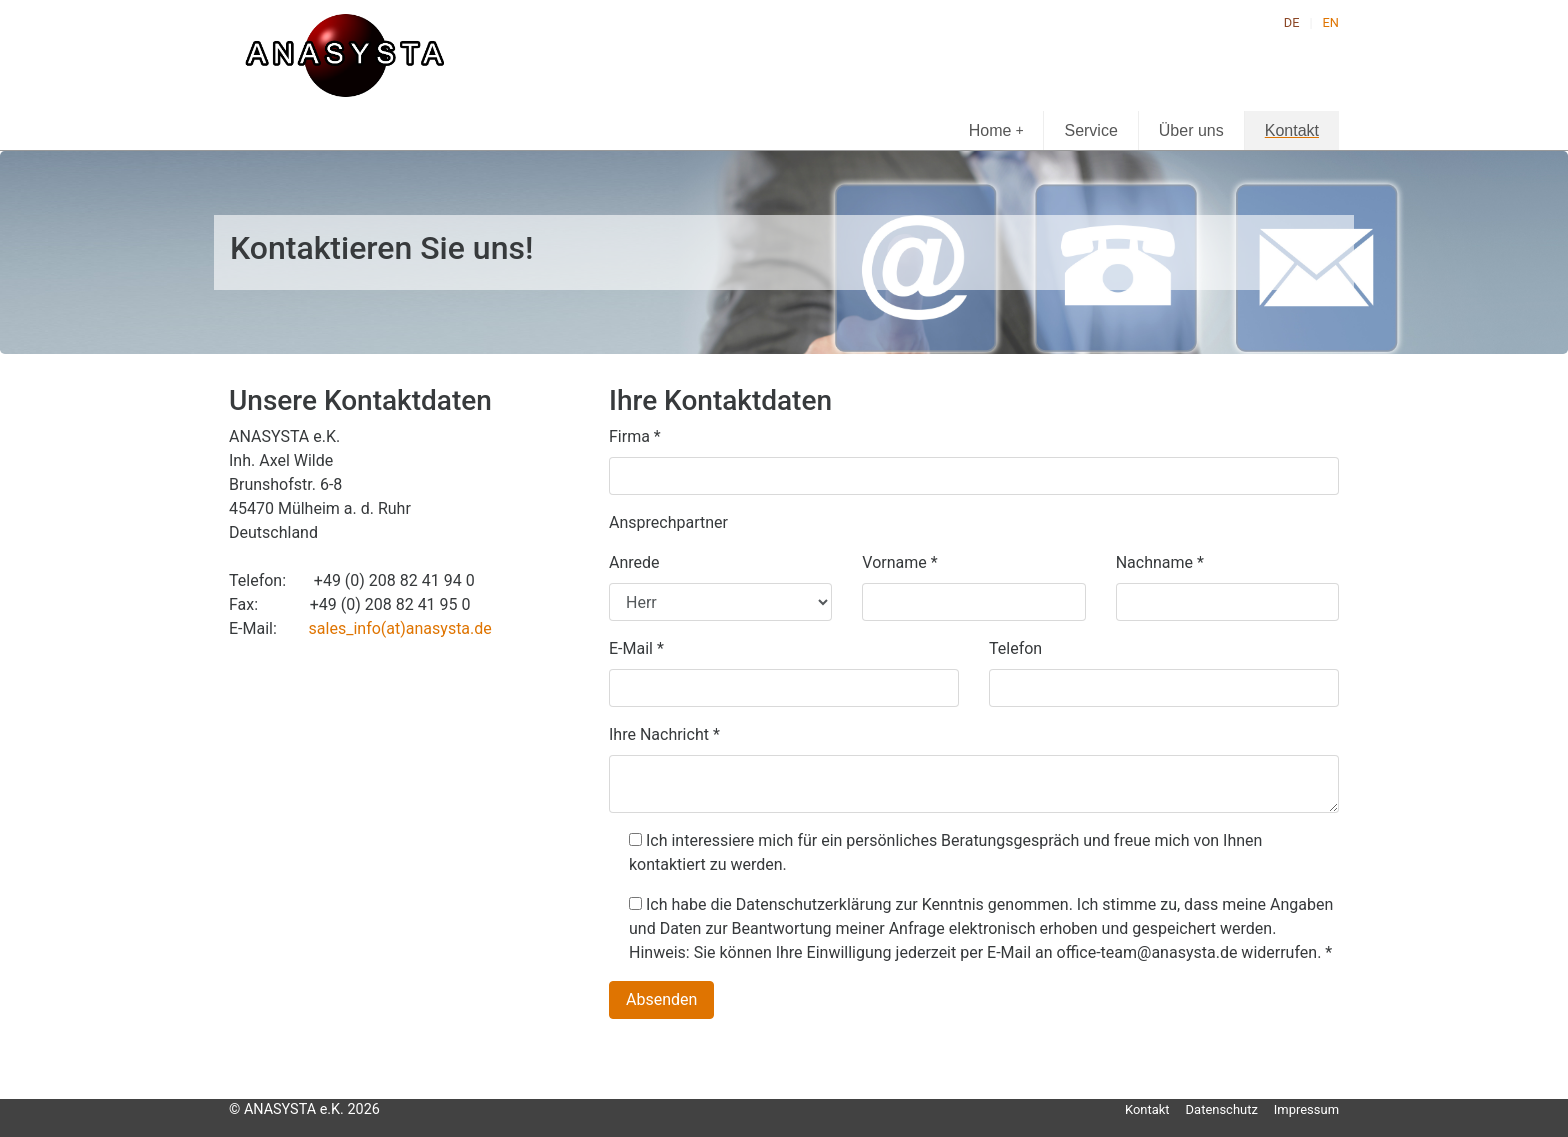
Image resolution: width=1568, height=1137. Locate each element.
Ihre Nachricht (664, 734)
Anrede (634, 562)
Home (996, 130)
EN (1331, 22)
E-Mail (636, 648)
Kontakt (1292, 130)
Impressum (1306, 1109)
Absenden (661, 999)
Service (1090, 130)
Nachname (1160, 562)
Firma (635, 436)
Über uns (1191, 130)
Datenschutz (1222, 1109)
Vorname (899, 562)
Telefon (1015, 648)
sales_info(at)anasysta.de (400, 628)
